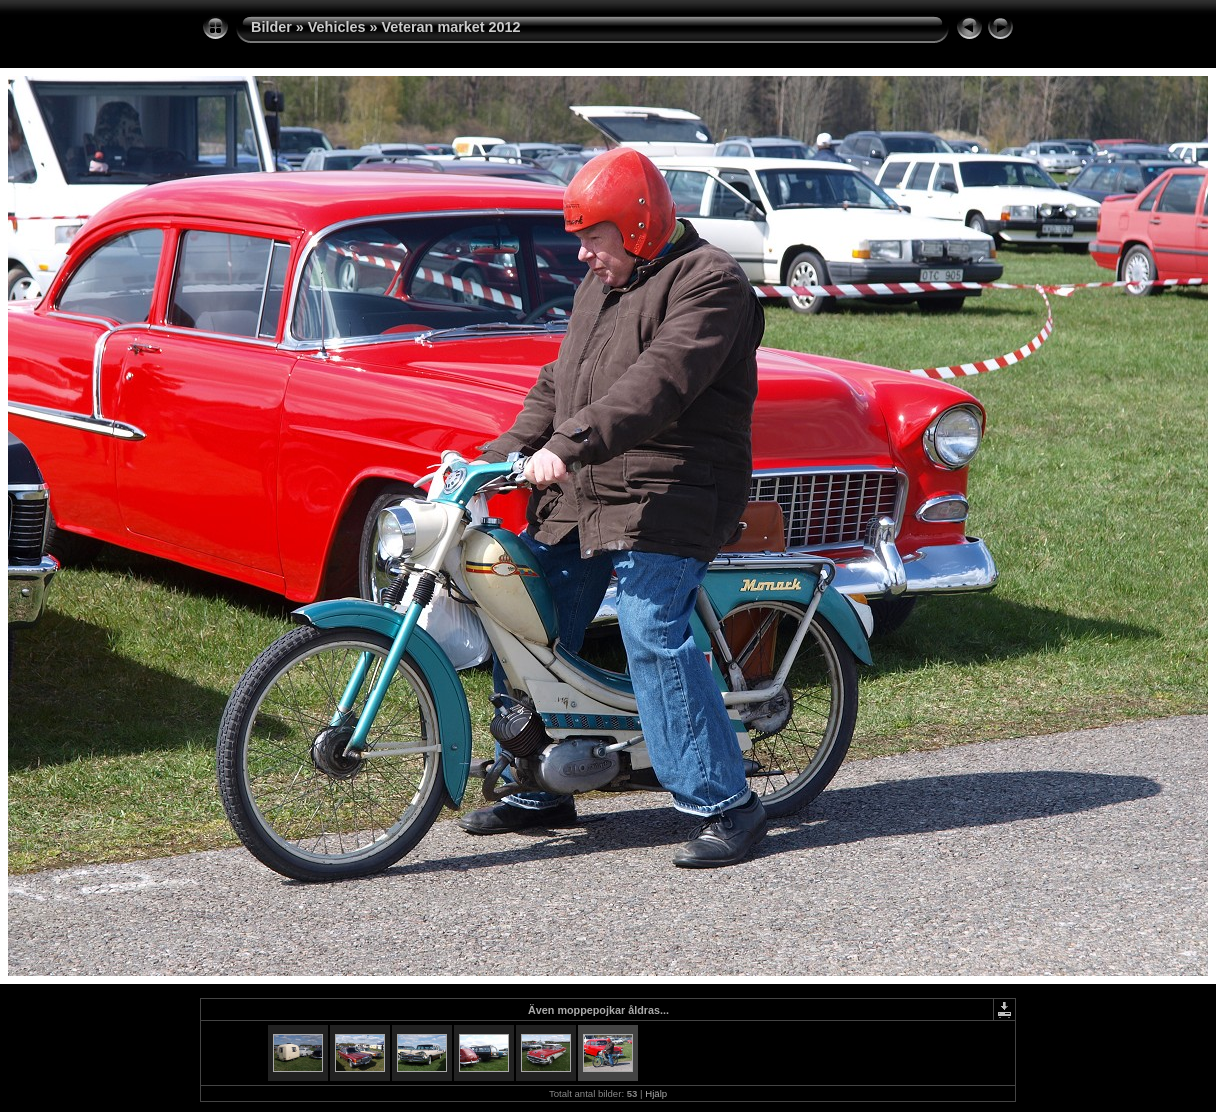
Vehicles (337, 27)
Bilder (271, 27)
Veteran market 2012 (450, 27)
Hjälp (656, 1093)
